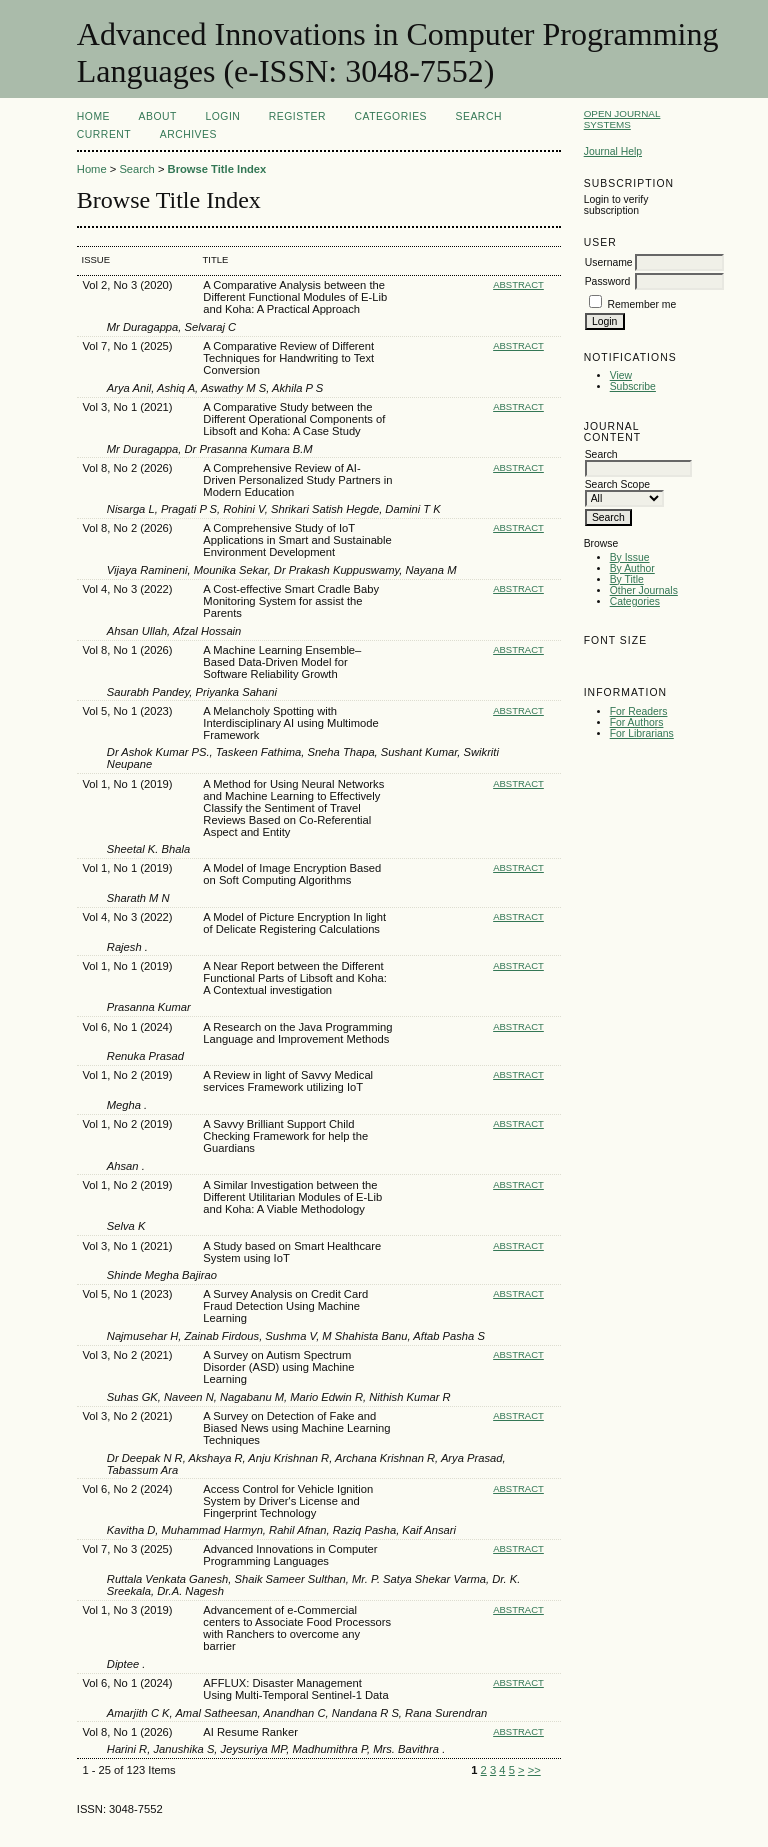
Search (479, 116)
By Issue (630, 557)
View (621, 375)
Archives (188, 134)
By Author (632, 568)
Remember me (642, 304)
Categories (635, 601)
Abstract (518, 284)
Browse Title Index (217, 169)
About (158, 116)
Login (222, 116)
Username (609, 262)
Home (93, 116)
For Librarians (642, 733)
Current (104, 134)
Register (297, 116)
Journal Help (613, 151)
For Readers (639, 711)
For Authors (637, 722)
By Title (627, 579)
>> (534, 1770)
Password (608, 281)
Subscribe (633, 386)
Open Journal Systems (622, 119)
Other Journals (644, 590)
